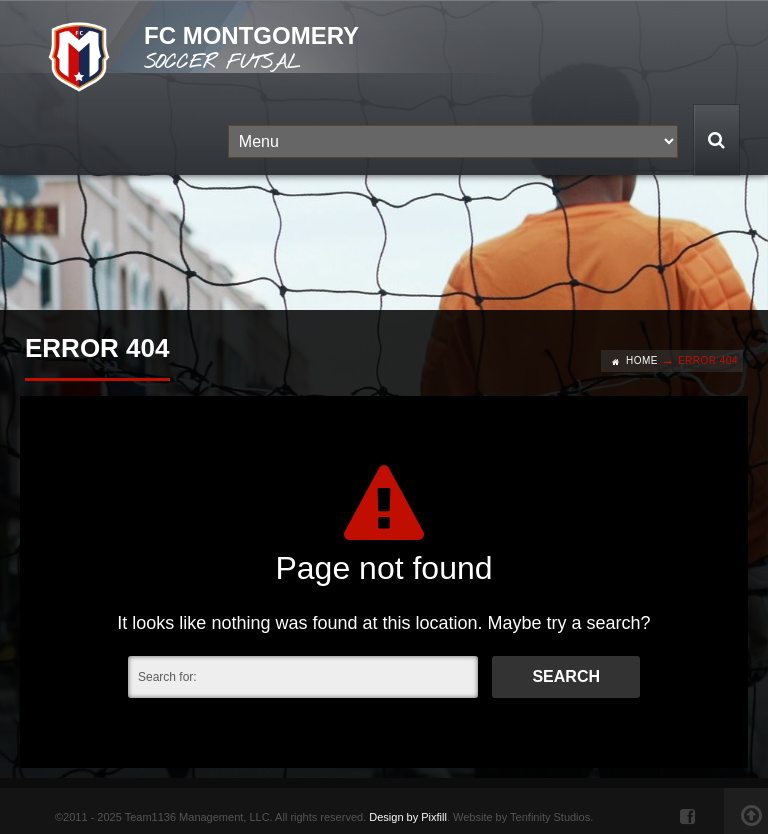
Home (642, 360)
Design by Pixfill (408, 817)
